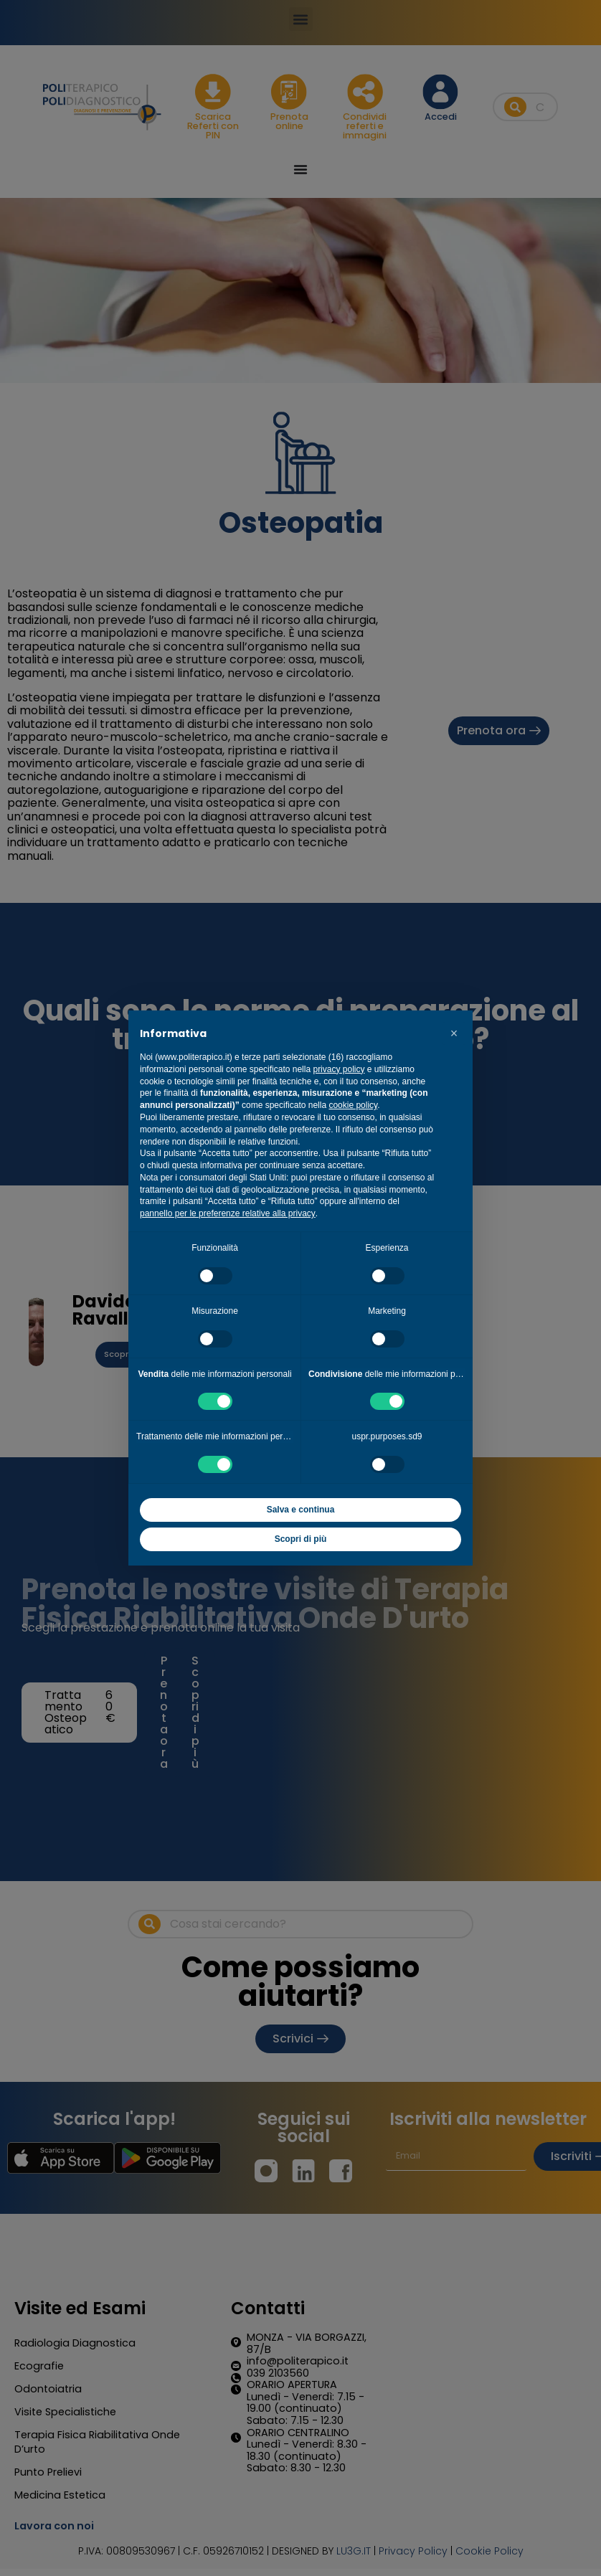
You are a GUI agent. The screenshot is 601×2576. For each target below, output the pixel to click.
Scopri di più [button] (301, 1539)
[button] (454, 1033)
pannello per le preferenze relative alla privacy (228, 1213)
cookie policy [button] (352, 1105)
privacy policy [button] (338, 1069)
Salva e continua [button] (301, 1510)
